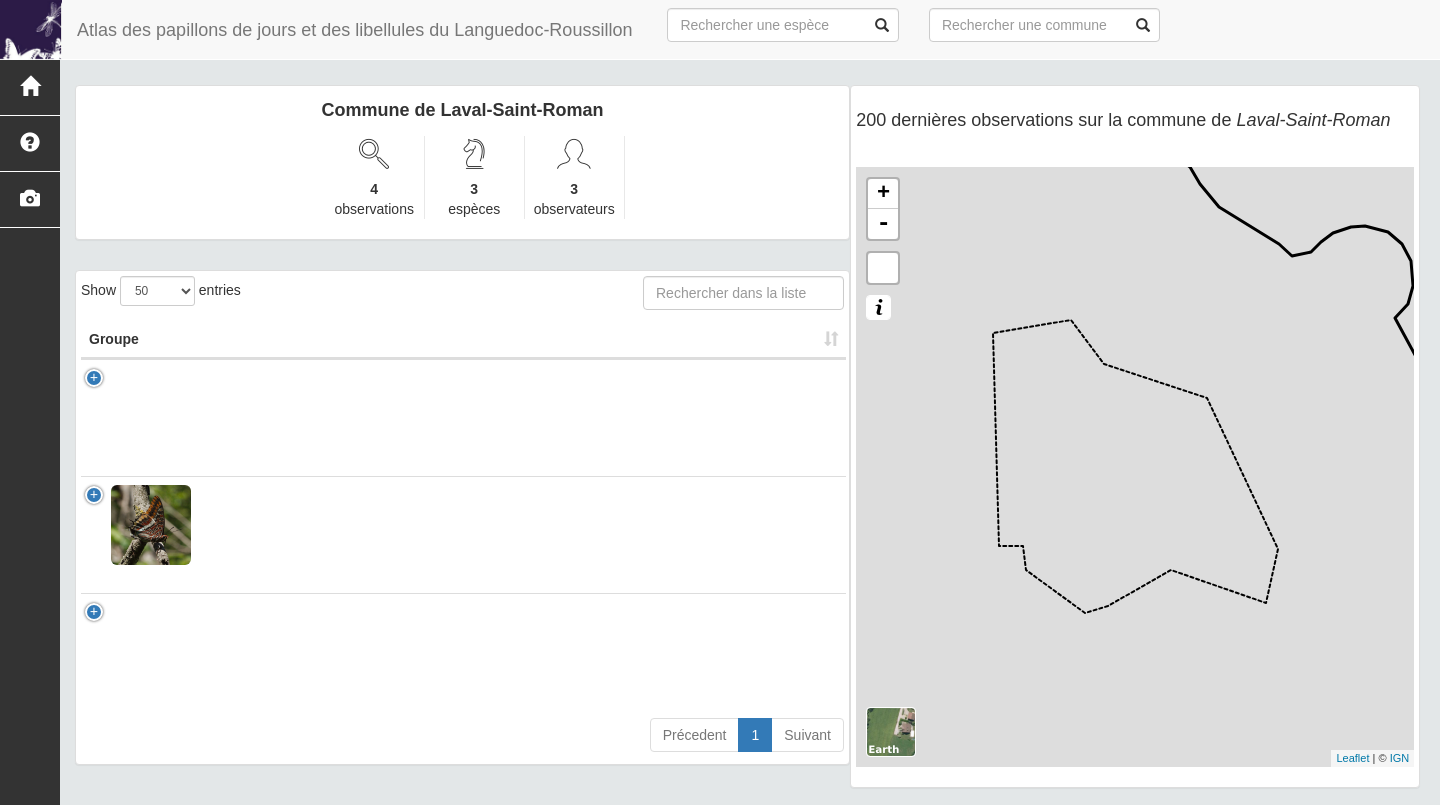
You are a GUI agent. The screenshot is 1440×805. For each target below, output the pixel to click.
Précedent (695, 755)
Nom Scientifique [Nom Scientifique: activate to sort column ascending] (246, 349)
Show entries (161, 291)
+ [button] (883, 194)
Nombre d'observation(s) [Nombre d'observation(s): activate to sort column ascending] (593, 349)
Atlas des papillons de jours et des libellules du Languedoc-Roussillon (354, 30)
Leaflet (1352, 758)
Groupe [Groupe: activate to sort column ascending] (114, 359)
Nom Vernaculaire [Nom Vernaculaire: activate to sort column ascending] (411, 359)
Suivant (807, 755)
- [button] (883, 224)
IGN (1400, 758)
